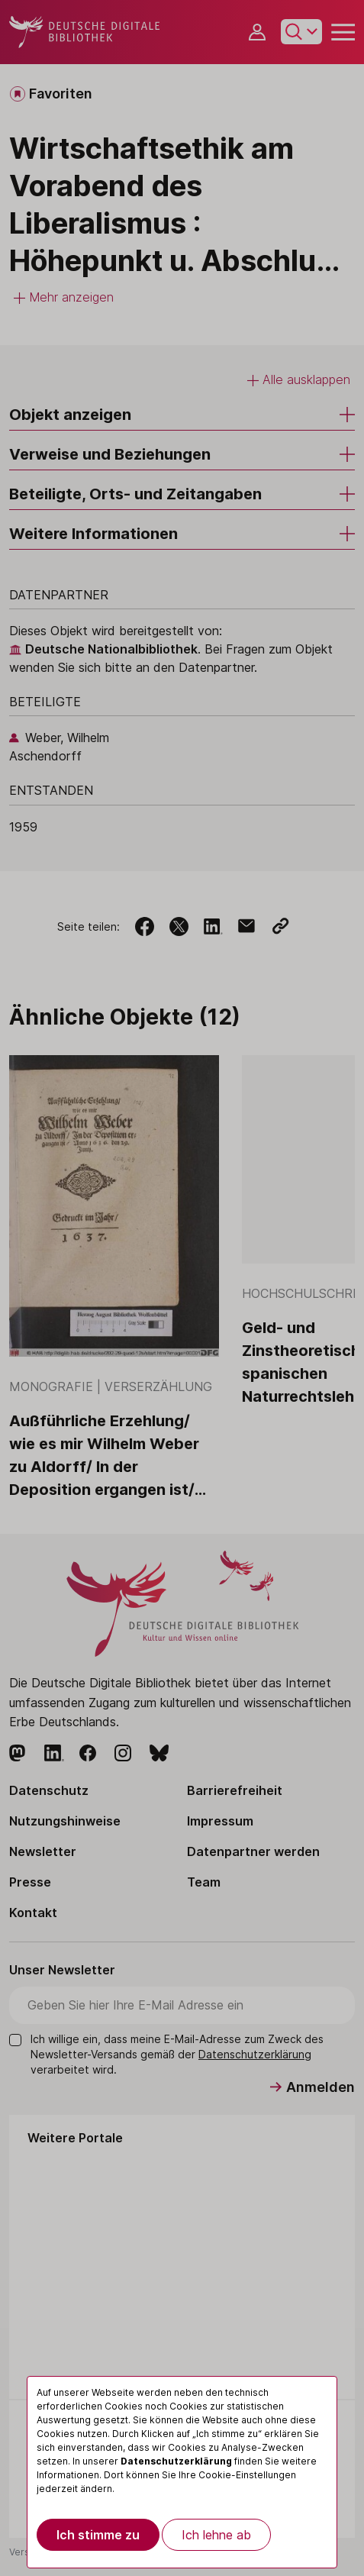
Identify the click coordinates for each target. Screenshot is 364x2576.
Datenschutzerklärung (176, 2461)
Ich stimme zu (98, 2534)
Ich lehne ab (216, 2534)
